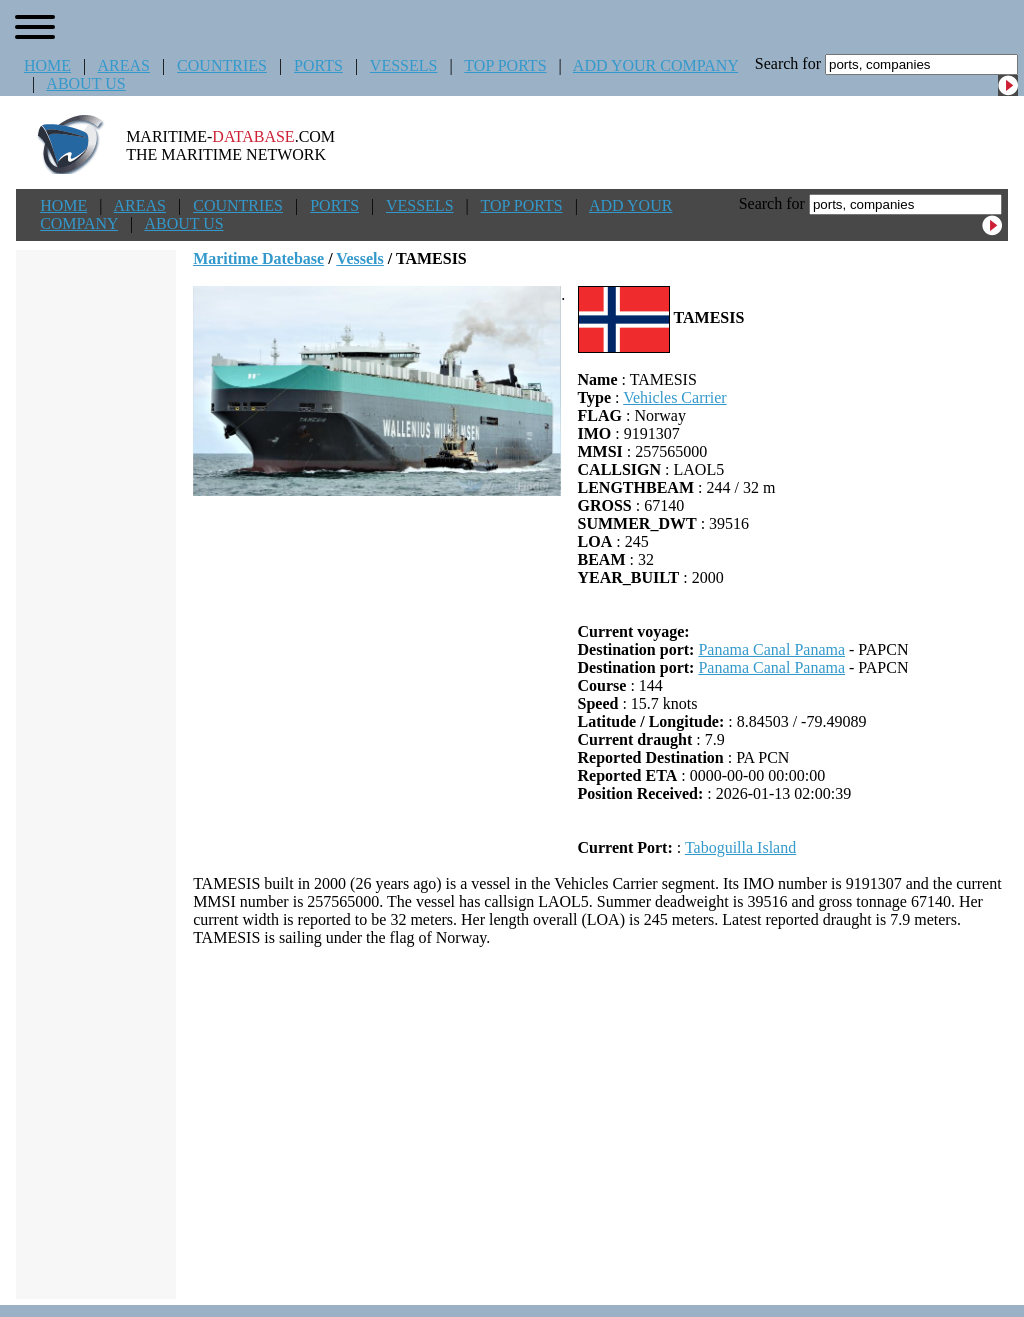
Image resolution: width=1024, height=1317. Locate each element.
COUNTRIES (222, 65)
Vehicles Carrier (675, 397)
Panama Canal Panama (771, 649)
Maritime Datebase (258, 258)
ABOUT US (85, 83)
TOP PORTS (505, 65)
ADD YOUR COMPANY (655, 65)
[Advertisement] (601, 1123)
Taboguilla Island (740, 847)
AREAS (123, 65)
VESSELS (404, 65)
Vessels (359, 258)
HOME (47, 65)
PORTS (318, 65)
